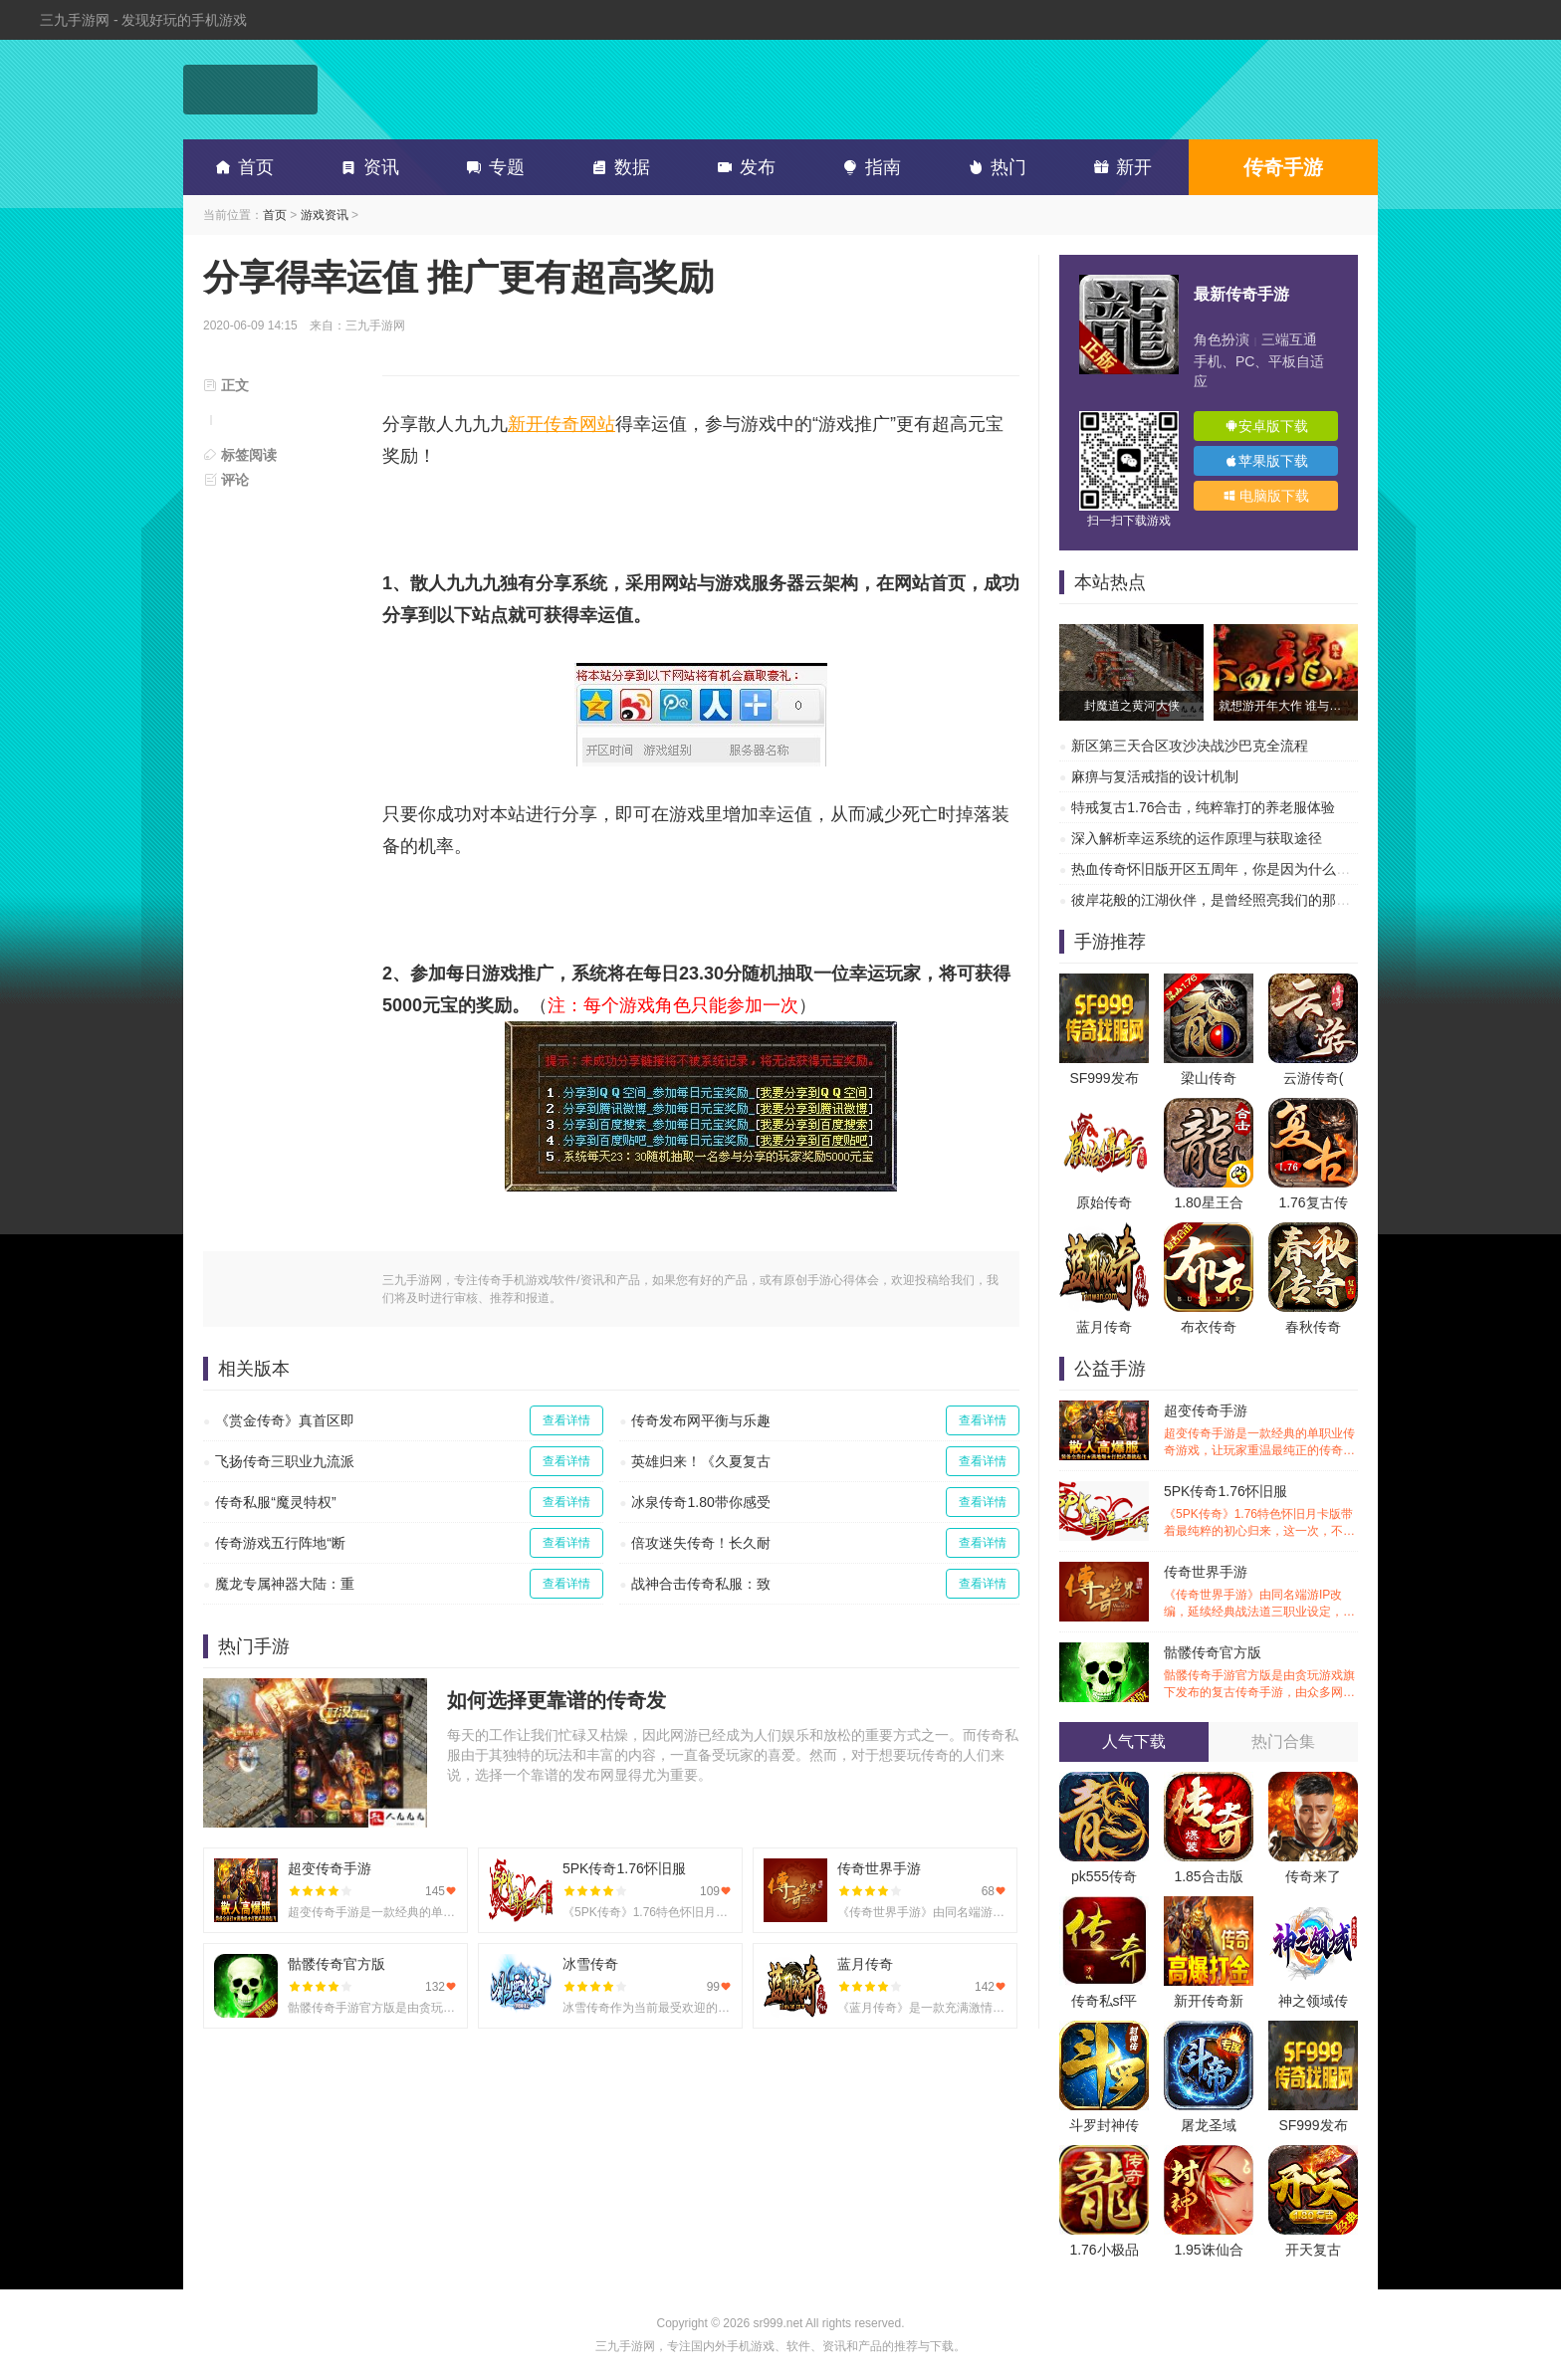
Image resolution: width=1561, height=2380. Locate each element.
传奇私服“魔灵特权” (275, 1502)
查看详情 (566, 1420)
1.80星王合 (1208, 1202)
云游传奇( (1313, 1078)
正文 (226, 385)
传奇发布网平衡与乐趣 (701, 1420)
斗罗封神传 (1104, 2125)
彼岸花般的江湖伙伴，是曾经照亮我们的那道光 (1217, 900)
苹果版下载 (1266, 461)
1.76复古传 (1312, 1202)
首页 (241, 167)
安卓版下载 (1266, 426)
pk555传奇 (1104, 1876)
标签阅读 (240, 455)
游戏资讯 (324, 215)
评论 (226, 480)
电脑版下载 (1266, 496)
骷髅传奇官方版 (1261, 1672)
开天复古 (1313, 2250)
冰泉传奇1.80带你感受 (700, 1502)
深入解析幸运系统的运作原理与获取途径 (1196, 838)
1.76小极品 (1103, 2250)
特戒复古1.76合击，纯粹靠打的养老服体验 (1203, 807)
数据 (617, 167)
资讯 (366, 167)
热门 (993, 167)
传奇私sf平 (1104, 2001)
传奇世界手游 (1261, 1592)
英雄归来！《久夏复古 (701, 1461)
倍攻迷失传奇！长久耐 (701, 1543)
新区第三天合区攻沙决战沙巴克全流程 (1189, 746)
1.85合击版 (1208, 1876)
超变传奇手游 (1261, 1431)
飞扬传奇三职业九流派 (284, 1461)
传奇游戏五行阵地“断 (280, 1543)
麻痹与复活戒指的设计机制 (1154, 776)
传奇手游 (1283, 167)
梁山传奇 (1208, 1078)
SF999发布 (1103, 1078)
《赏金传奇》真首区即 (284, 1420)
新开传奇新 (1208, 2001)
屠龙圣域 (1208, 2125)
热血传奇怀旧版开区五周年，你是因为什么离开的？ (1231, 869)
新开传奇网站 (561, 424)
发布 (743, 167)
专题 (492, 167)
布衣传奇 (1208, 1327)
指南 (868, 167)
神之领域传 (1313, 2001)
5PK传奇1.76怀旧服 (1261, 1511)
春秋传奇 (1313, 1327)
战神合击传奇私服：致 (701, 1584)
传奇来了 (1313, 1876)
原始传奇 (1104, 1202)
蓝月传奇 (1104, 1327)
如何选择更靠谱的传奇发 (556, 1700)
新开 (1119, 167)
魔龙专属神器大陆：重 (284, 1584)
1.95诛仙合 (1208, 2250)
